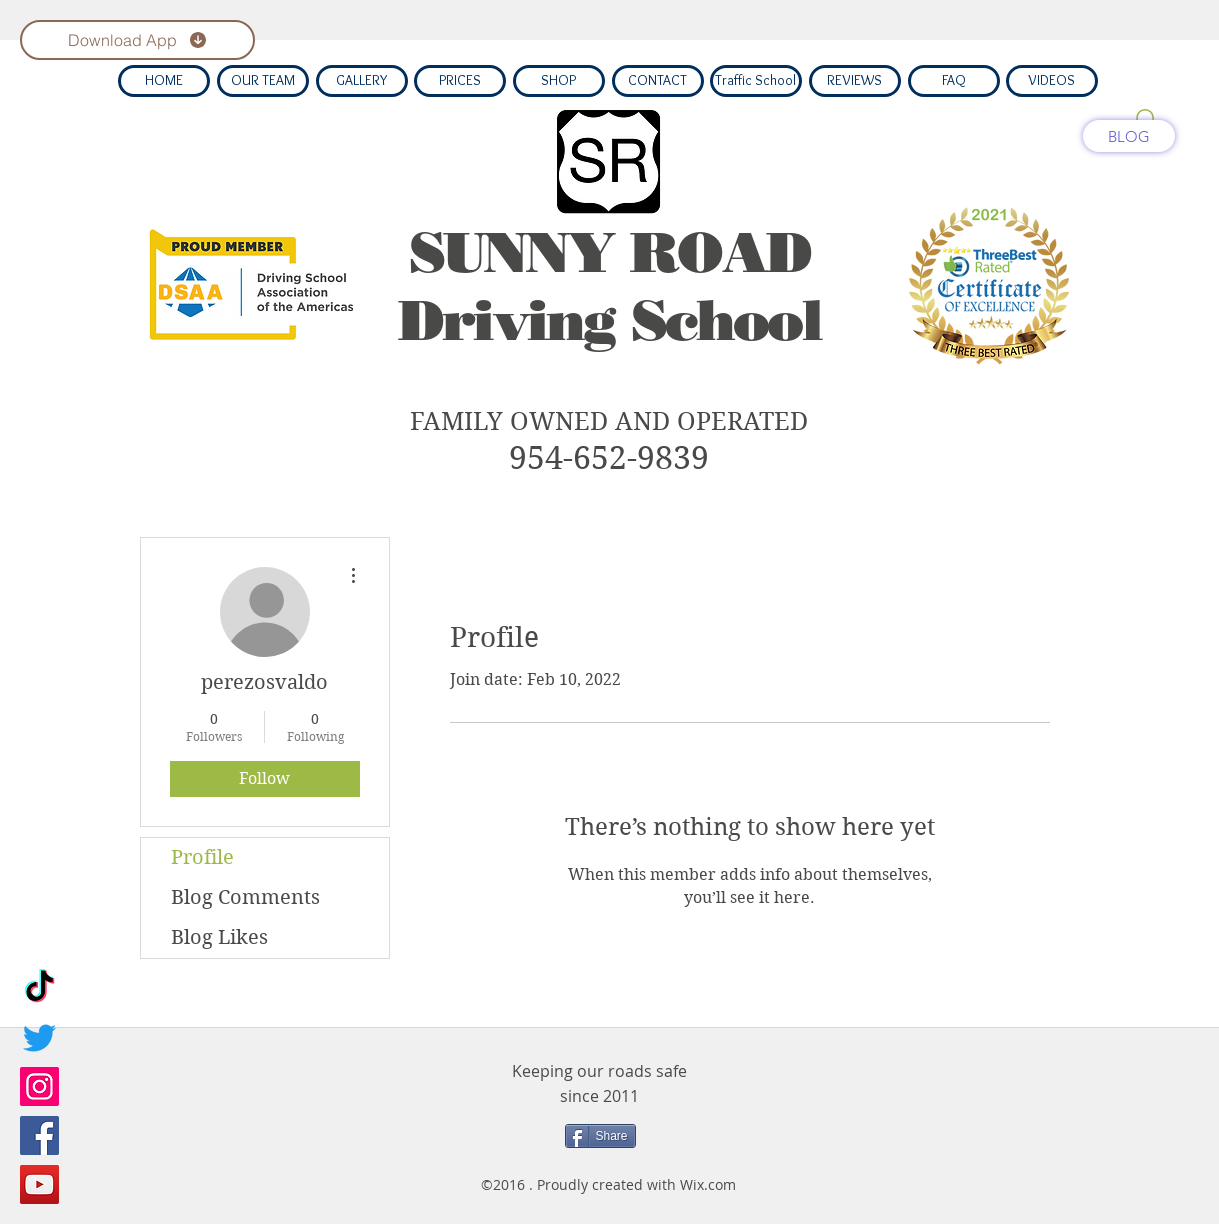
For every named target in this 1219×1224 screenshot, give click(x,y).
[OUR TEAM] (263, 81)
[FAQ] (954, 81)
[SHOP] (559, 81)
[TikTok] (39, 988)
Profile (202, 857)
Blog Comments (245, 897)
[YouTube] (39, 1184)
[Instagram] (39, 1086)
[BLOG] (1129, 136)
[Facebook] (39, 1135)
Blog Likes (219, 937)
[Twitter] (39, 1037)
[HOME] (164, 81)
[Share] (600, 1136)
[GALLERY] (362, 81)
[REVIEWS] (855, 81)
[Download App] (137, 40)
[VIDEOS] (1052, 81)
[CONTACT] (658, 81)
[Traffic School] (756, 81)
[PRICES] (460, 81)
